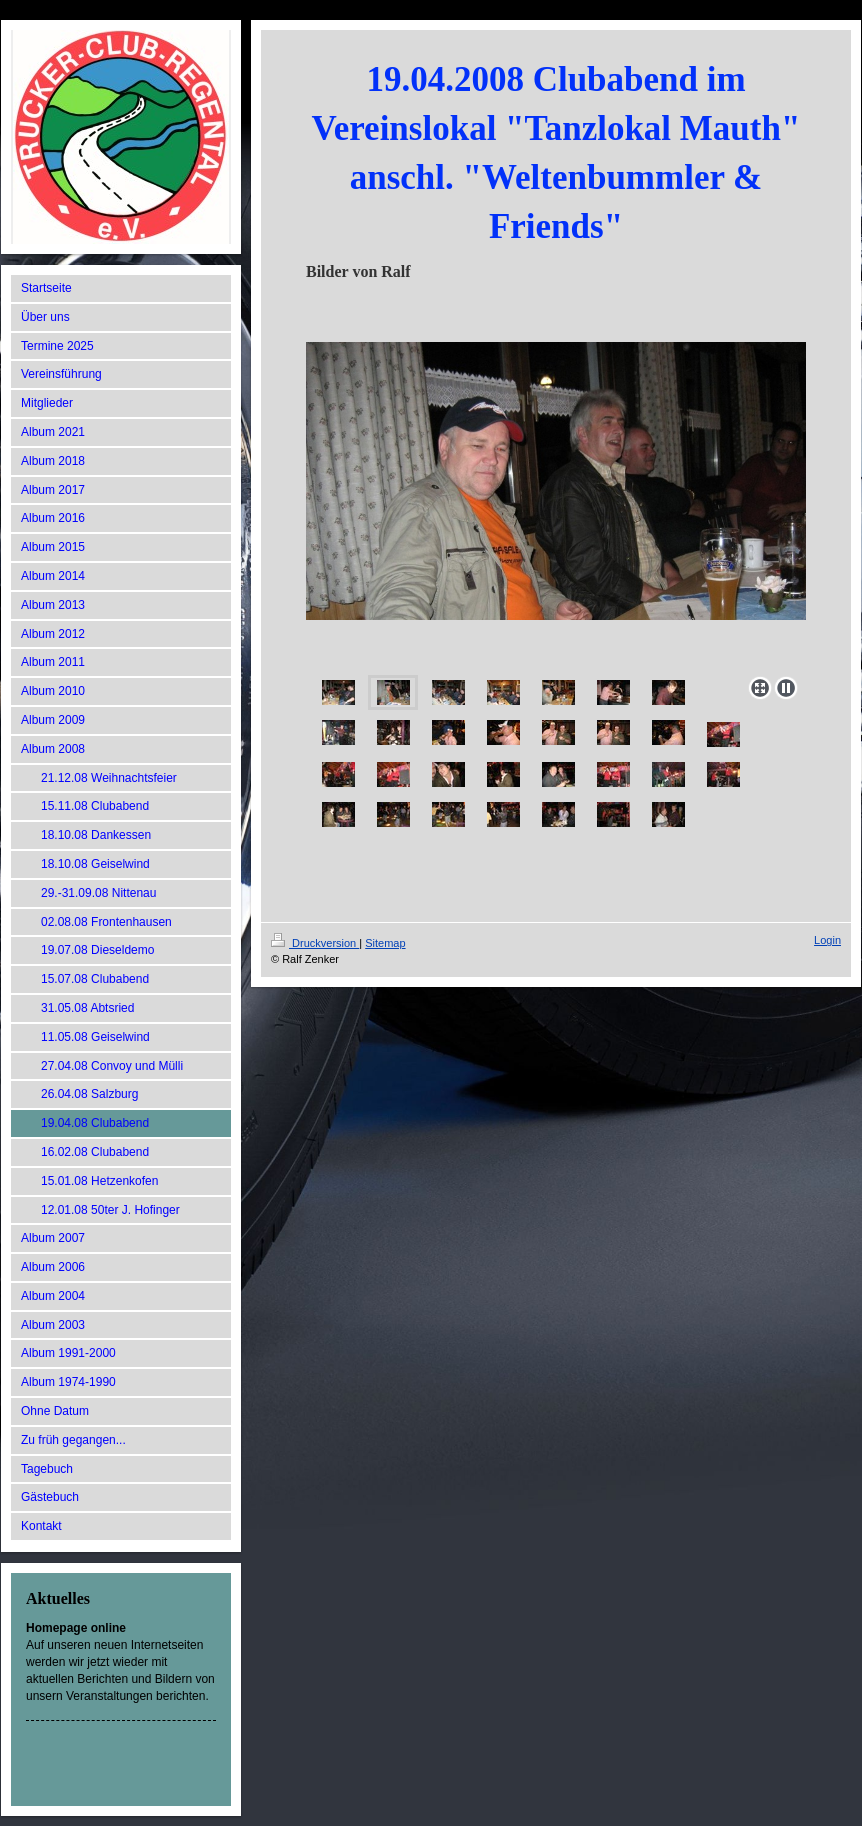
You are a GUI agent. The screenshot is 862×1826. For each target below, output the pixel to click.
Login (827, 940)
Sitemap (385, 943)
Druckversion (315, 943)
